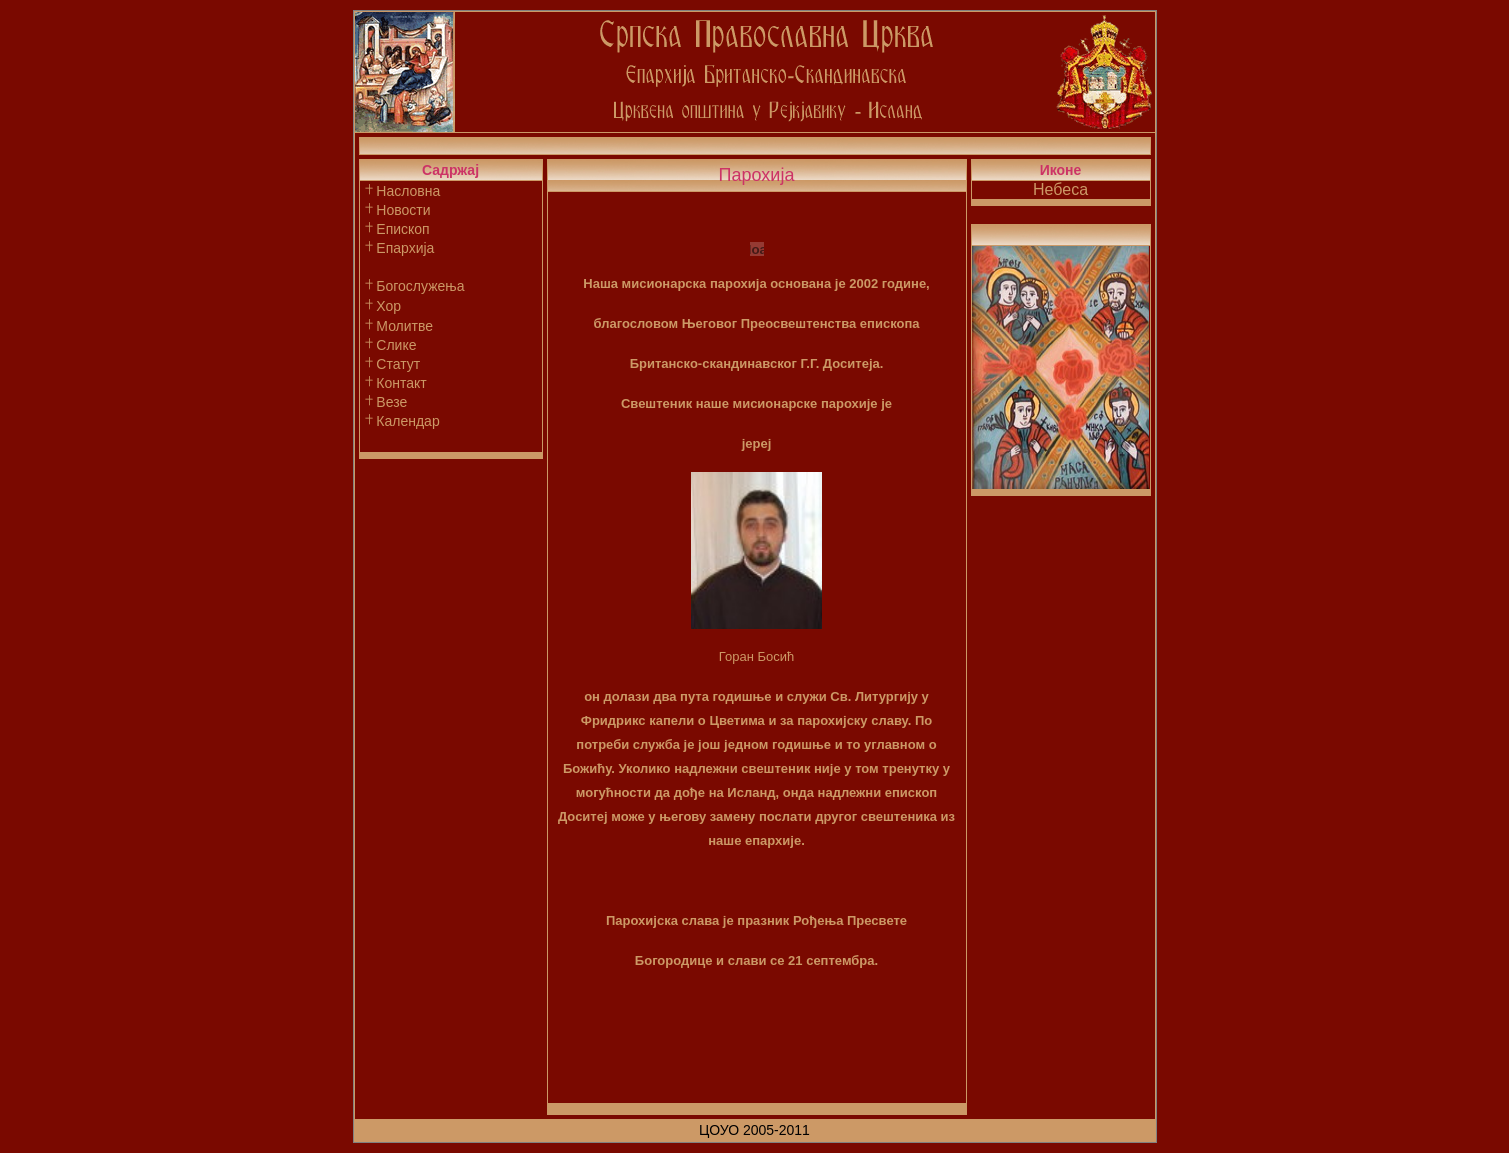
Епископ (402, 229)
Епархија (405, 248)
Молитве (404, 326)
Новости (403, 210)
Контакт (401, 383)
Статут (398, 364)
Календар (407, 421)
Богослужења (420, 286)
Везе (391, 402)
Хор (388, 306)
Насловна (408, 191)
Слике (396, 345)
